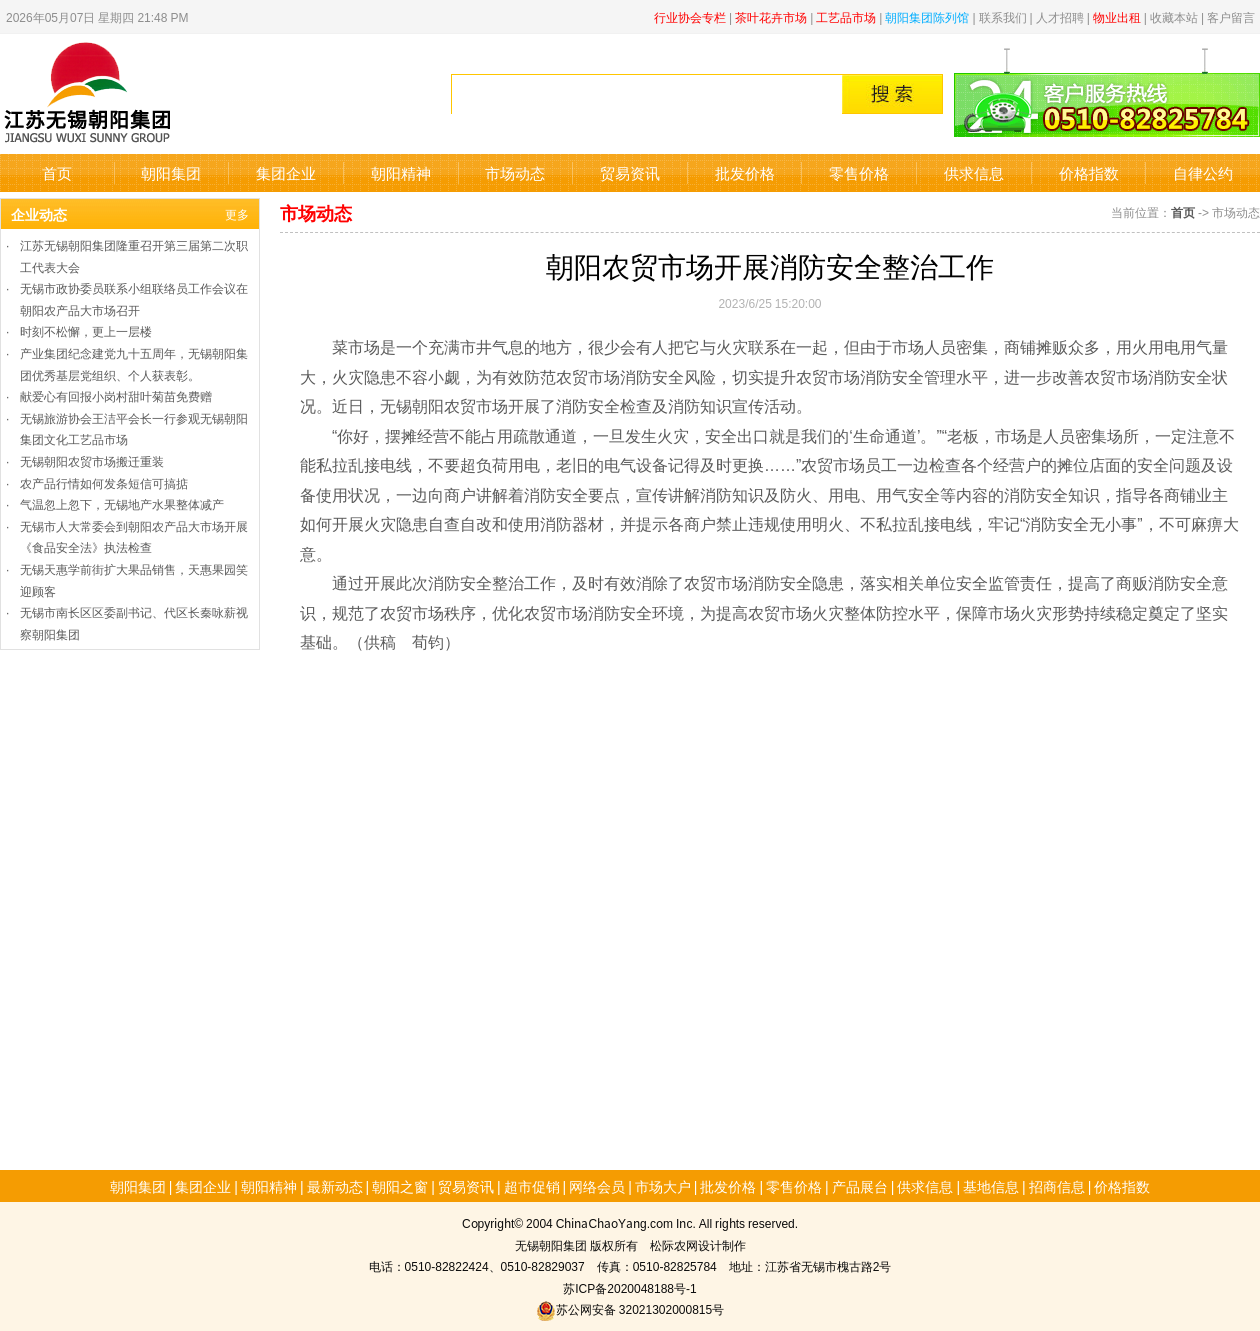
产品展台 (860, 1186)
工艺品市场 (846, 16)
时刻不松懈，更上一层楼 (86, 330)
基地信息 (991, 1186)
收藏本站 (1174, 16)
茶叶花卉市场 (771, 16)
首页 (57, 172)
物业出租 (1117, 16)
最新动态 (335, 1186)
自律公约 (1203, 172)
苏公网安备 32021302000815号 (630, 1308)
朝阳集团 (171, 172)
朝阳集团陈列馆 (927, 16)
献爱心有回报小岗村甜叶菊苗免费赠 (116, 395)
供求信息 (974, 172)
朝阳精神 (401, 172)
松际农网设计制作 (698, 1244)
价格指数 (1089, 172)
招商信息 (1057, 1186)
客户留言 (1231, 16)
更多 (237, 213)
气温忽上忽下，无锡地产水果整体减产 (122, 503)
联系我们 (1003, 16)
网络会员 (597, 1186)
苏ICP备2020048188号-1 (629, 1287)
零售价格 (859, 172)
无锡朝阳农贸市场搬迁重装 (92, 460)
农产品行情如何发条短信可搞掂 (104, 482)
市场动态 (515, 172)
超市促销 (532, 1186)
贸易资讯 (630, 172)
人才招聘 (1060, 16)
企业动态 (39, 214)
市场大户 (663, 1186)
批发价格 (745, 172)
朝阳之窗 (400, 1186)
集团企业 (286, 172)
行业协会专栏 (690, 16)
